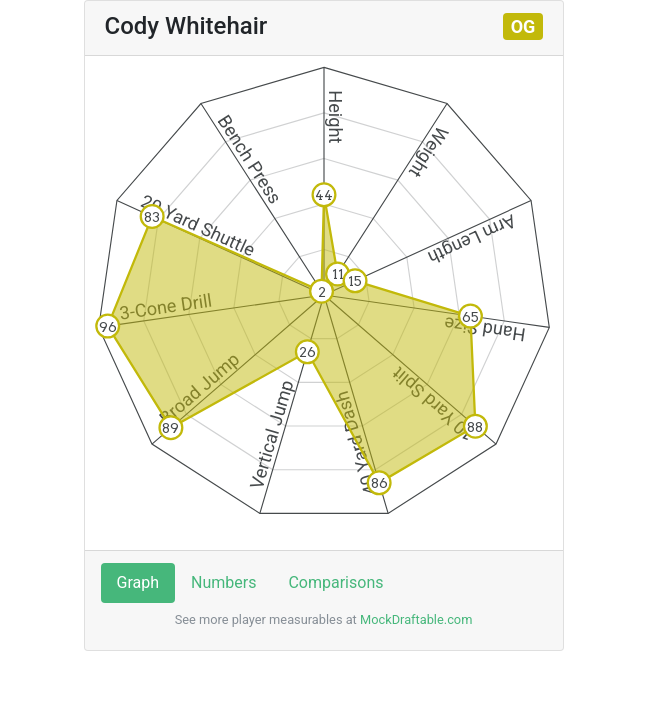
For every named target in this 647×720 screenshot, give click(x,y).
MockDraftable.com (415, 619)
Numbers (223, 582)
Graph (138, 582)
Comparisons (335, 582)
